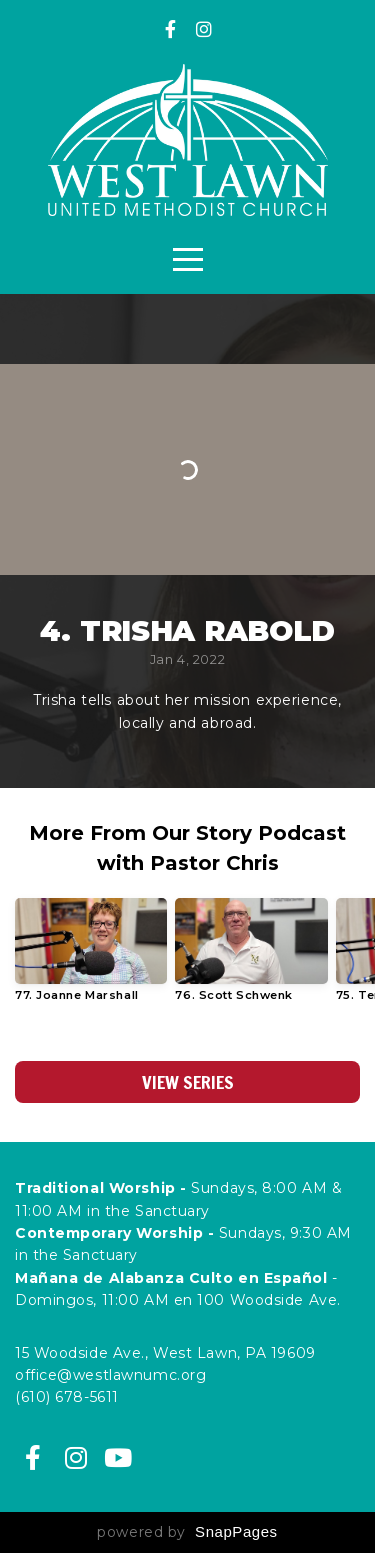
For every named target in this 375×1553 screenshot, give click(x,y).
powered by (187, 1532)
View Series (188, 1082)
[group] (91, 957)
